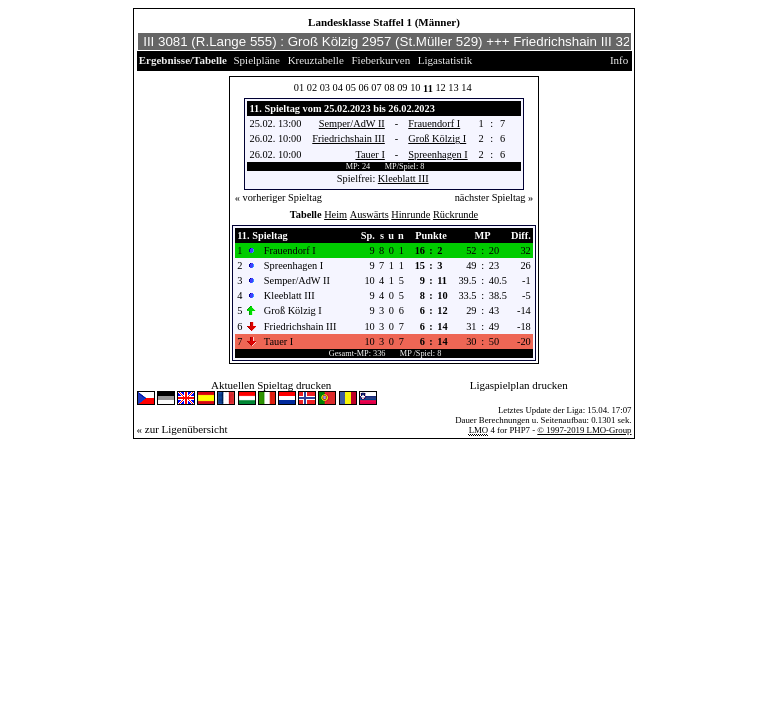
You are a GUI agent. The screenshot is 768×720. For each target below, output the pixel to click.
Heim (335, 214)
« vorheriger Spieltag (278, 197)
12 (440, 87)
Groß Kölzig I (437, 138)
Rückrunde (455, 214)
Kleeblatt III (403, 178)
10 (415, 87)
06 (363, 87)
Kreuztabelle (316, 60)
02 (312, 87)
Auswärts (369, 214)
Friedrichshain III (348, 138)
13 (453, 87)
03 (325, 87)
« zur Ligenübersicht (182, 429)
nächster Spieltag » (494, 197)
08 (389, 87)
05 (351, 87)
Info (619, 60)
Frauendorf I (434, 123)
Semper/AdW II (352, 123)
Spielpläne (257, 60)
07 (376, 87)
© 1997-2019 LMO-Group (584, 430)
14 (466, 87)
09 (402, 87)
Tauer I (369, 154)
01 (299, 87)
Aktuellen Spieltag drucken (271, 385)
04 (338, 87)
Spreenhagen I (437, 154)
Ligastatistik (445, 60)
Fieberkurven (381, 60)
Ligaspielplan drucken (519, 385)
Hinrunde (410, 214)
